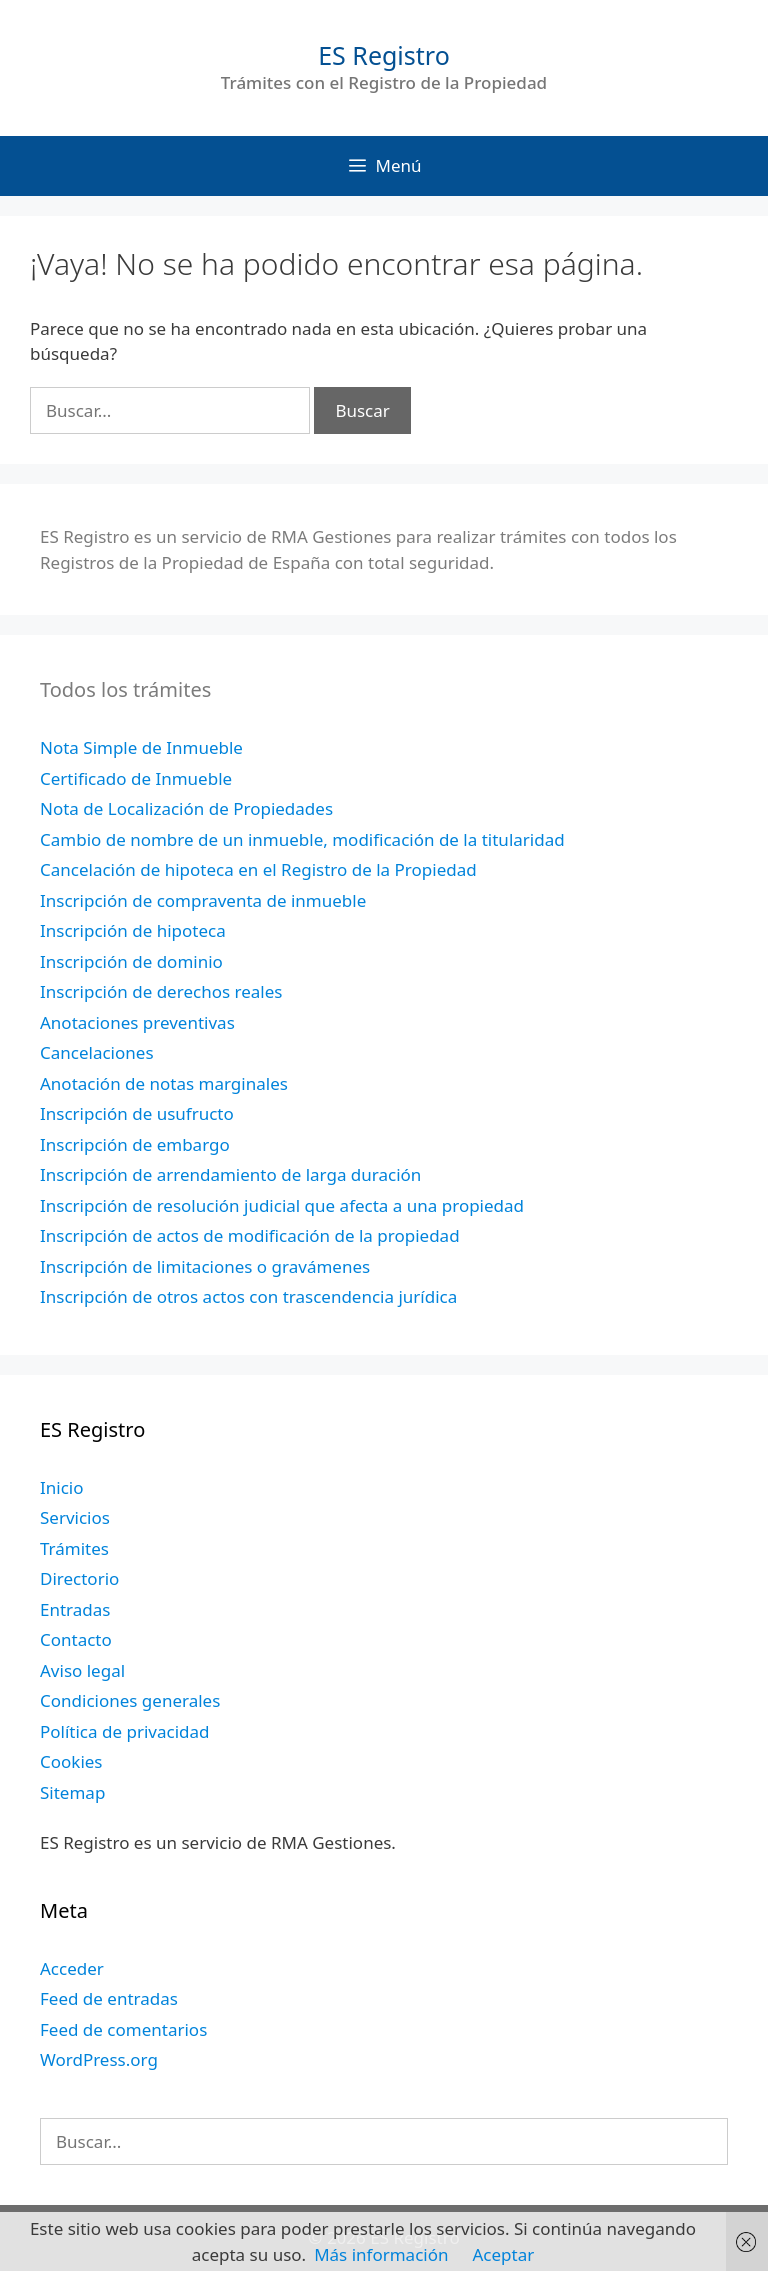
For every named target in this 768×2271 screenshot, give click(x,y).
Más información (381, 2254)
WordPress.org (99, 2059)
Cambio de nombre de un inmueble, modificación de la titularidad (302, 839)
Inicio (62, 1487)
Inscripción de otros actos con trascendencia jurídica (248, 1296)
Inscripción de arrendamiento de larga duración (230, 1174)
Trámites (74, 1548)
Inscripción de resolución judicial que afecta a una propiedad (282, 1205)
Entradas (75, 1609)
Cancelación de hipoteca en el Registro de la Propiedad (258, 869)
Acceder (72, 1968)
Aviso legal (82, 1670)
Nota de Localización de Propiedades (186, 808)
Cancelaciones (97, 1052)
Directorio (79, 1578)
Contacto (76, 1639)
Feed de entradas (109, 1998)
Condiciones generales (130, 1700)
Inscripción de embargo (135, 1144)
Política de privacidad (124, 1731)
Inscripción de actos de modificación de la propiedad (250, 1235)
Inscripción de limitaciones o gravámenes (205, 1266)
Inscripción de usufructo (137, 1113)
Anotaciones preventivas (137, 1022)
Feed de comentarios (123, 2029)
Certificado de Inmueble (136, 778)
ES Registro (384, 55)
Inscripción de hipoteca (133, 930)
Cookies (71, 1761)
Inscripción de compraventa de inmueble (203, 900)
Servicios (75, 1517)
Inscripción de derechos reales (161, 991)
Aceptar (503, 2254)
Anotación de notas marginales (164, 1083)
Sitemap (72, 1792)
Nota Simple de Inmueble (141, 747)
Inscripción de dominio (131, 961)
